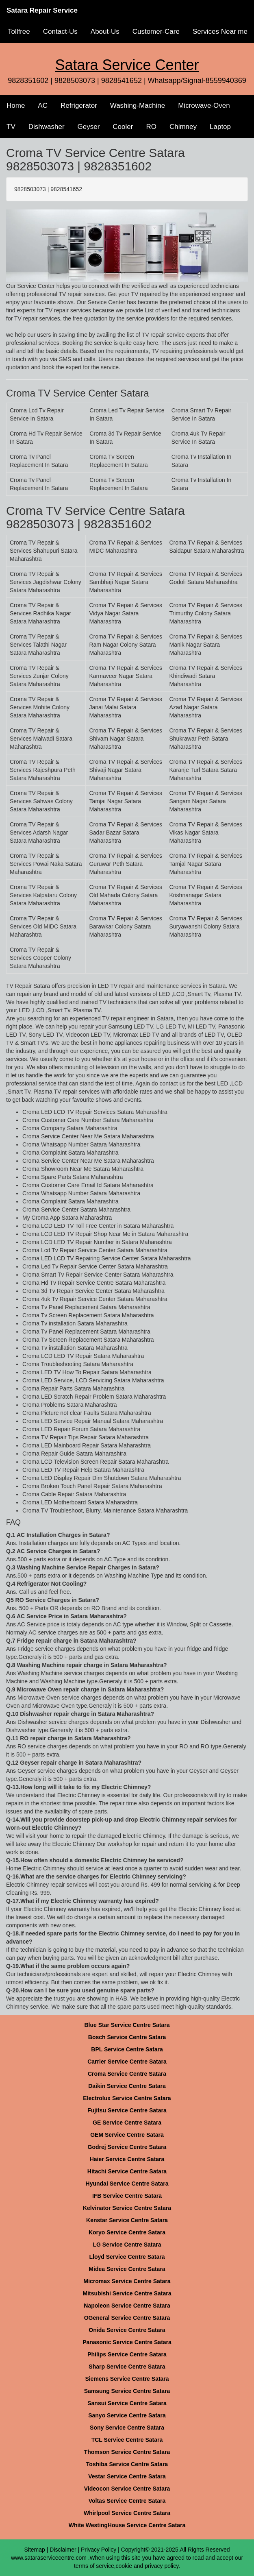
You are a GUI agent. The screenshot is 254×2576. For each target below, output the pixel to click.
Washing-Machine (137, 105)
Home (16, 105)
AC (43, 105)
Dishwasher (46, 127)
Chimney (183, 127)
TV (11, 127)
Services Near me (220, 31)
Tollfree (19, 31)
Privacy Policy (98, 2549)
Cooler (123, 127)
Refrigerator (79, 105)
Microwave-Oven (204, 105)
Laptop (220, 127)
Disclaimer (63, 2549)
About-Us (105, 31)
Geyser (89, 127)
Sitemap (34, 2549)
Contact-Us (60, 31)
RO (151, 127)
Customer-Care (156, 31)
